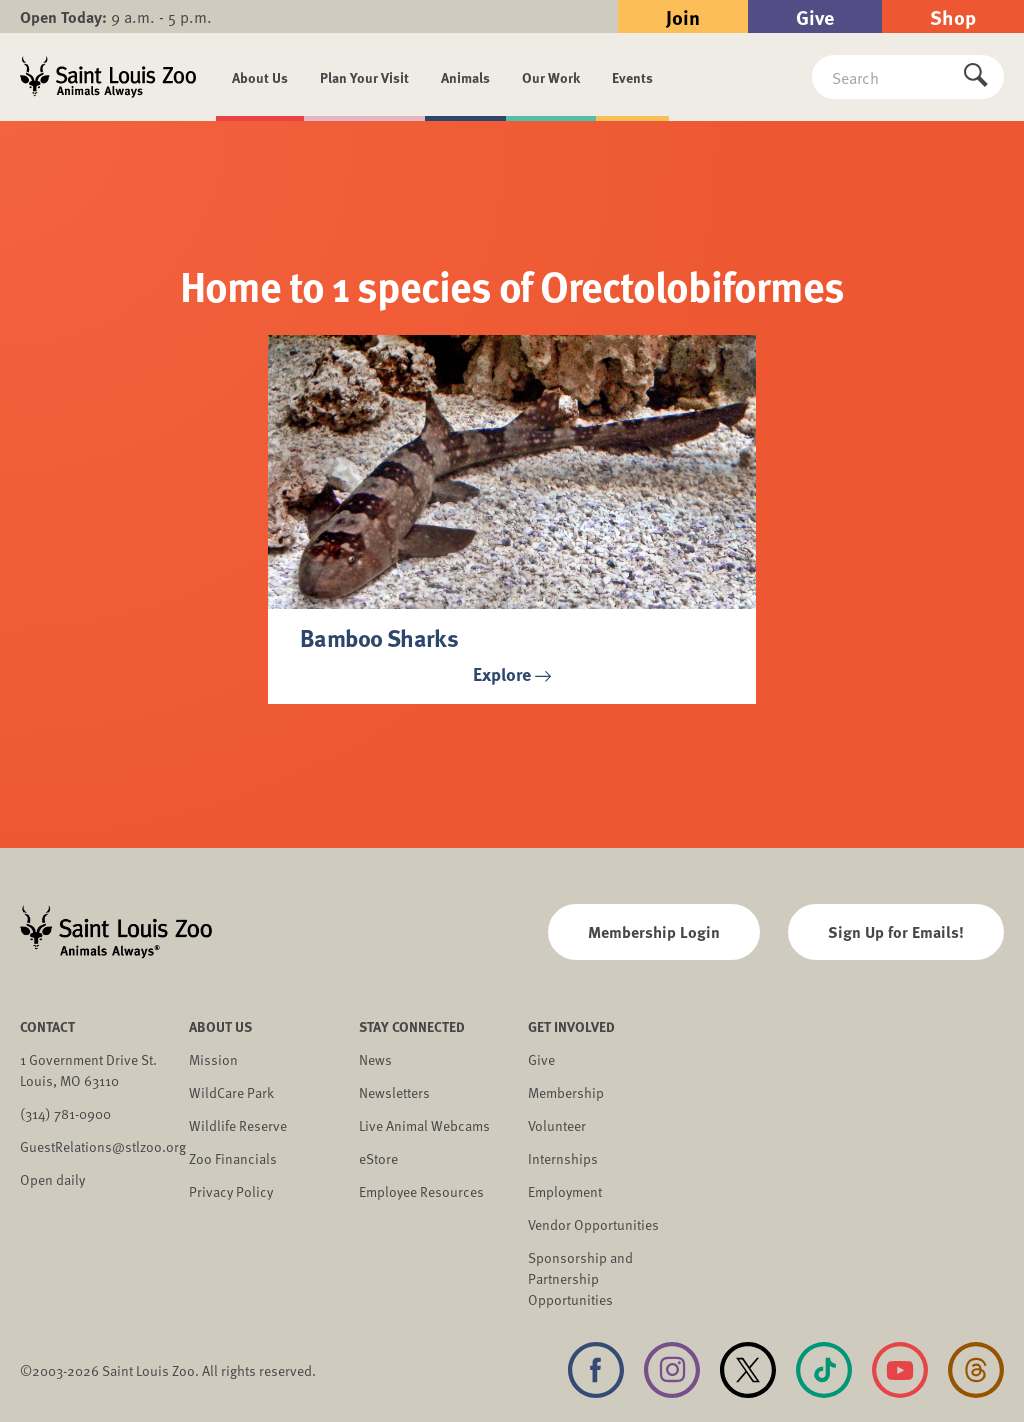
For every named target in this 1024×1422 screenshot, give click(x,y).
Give (815, 16)
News (375, 1059)
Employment (565, 1191)
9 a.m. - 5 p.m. (116, 16)
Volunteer (557, 1125)
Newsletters (394, 1092)
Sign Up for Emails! (896, 931)
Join (683, 16)
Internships (563, 1158)
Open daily (52, 1179)
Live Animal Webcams (424, 1125)
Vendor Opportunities (593, 1224)
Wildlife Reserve (238, 1125)
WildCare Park (231, 1092)
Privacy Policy (231, 1191)
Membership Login (654, 931)
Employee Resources (421, 1191)
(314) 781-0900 (65, 1113)
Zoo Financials (233, 1158)
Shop (953, 16)
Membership (566, 1092)
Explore (512, 674)
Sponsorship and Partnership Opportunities (580, 1278)
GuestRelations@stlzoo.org (103, 1146)
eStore (378, 1158)
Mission (213, 1059)
